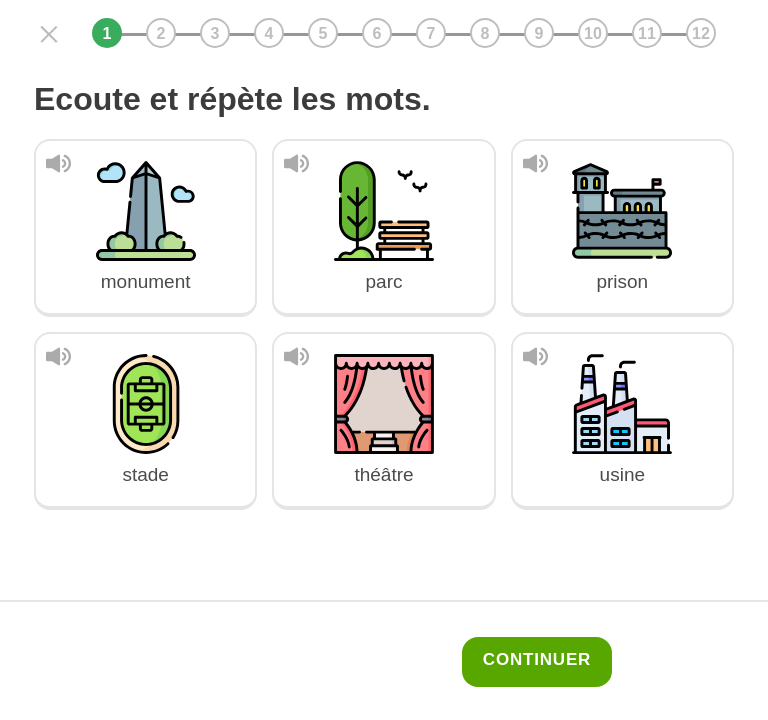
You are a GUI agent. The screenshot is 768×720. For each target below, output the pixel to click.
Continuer (537, 659)
